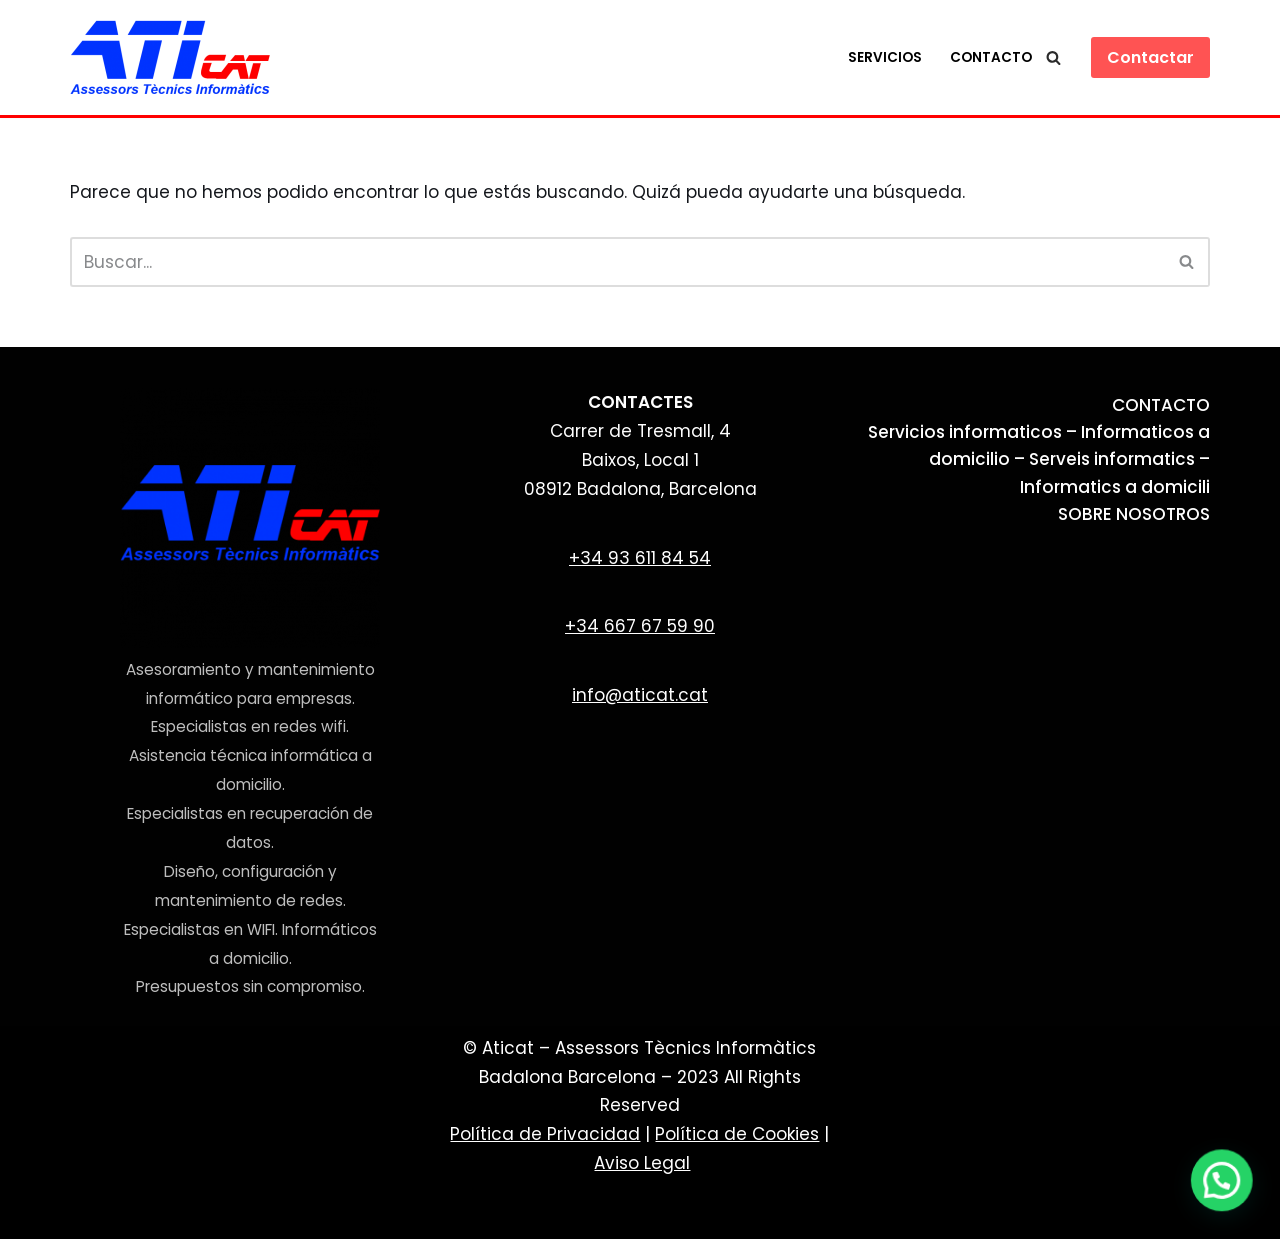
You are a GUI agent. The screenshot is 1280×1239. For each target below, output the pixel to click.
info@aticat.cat (640, 695)
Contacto (991, 57)
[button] (1225, 1188)
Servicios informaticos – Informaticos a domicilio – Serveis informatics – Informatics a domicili (1039, 459)
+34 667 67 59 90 (640, 626)
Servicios (885, 57)
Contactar (1150, 57)
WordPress (346, 1212)
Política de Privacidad (545, 1134)
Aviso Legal (642, 1163)
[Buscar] (1053, 57)
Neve (92, 1212)
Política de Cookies (737, 1134)
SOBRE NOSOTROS (1134, 514)
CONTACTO (1161, 405)
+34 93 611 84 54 (640, 558)
